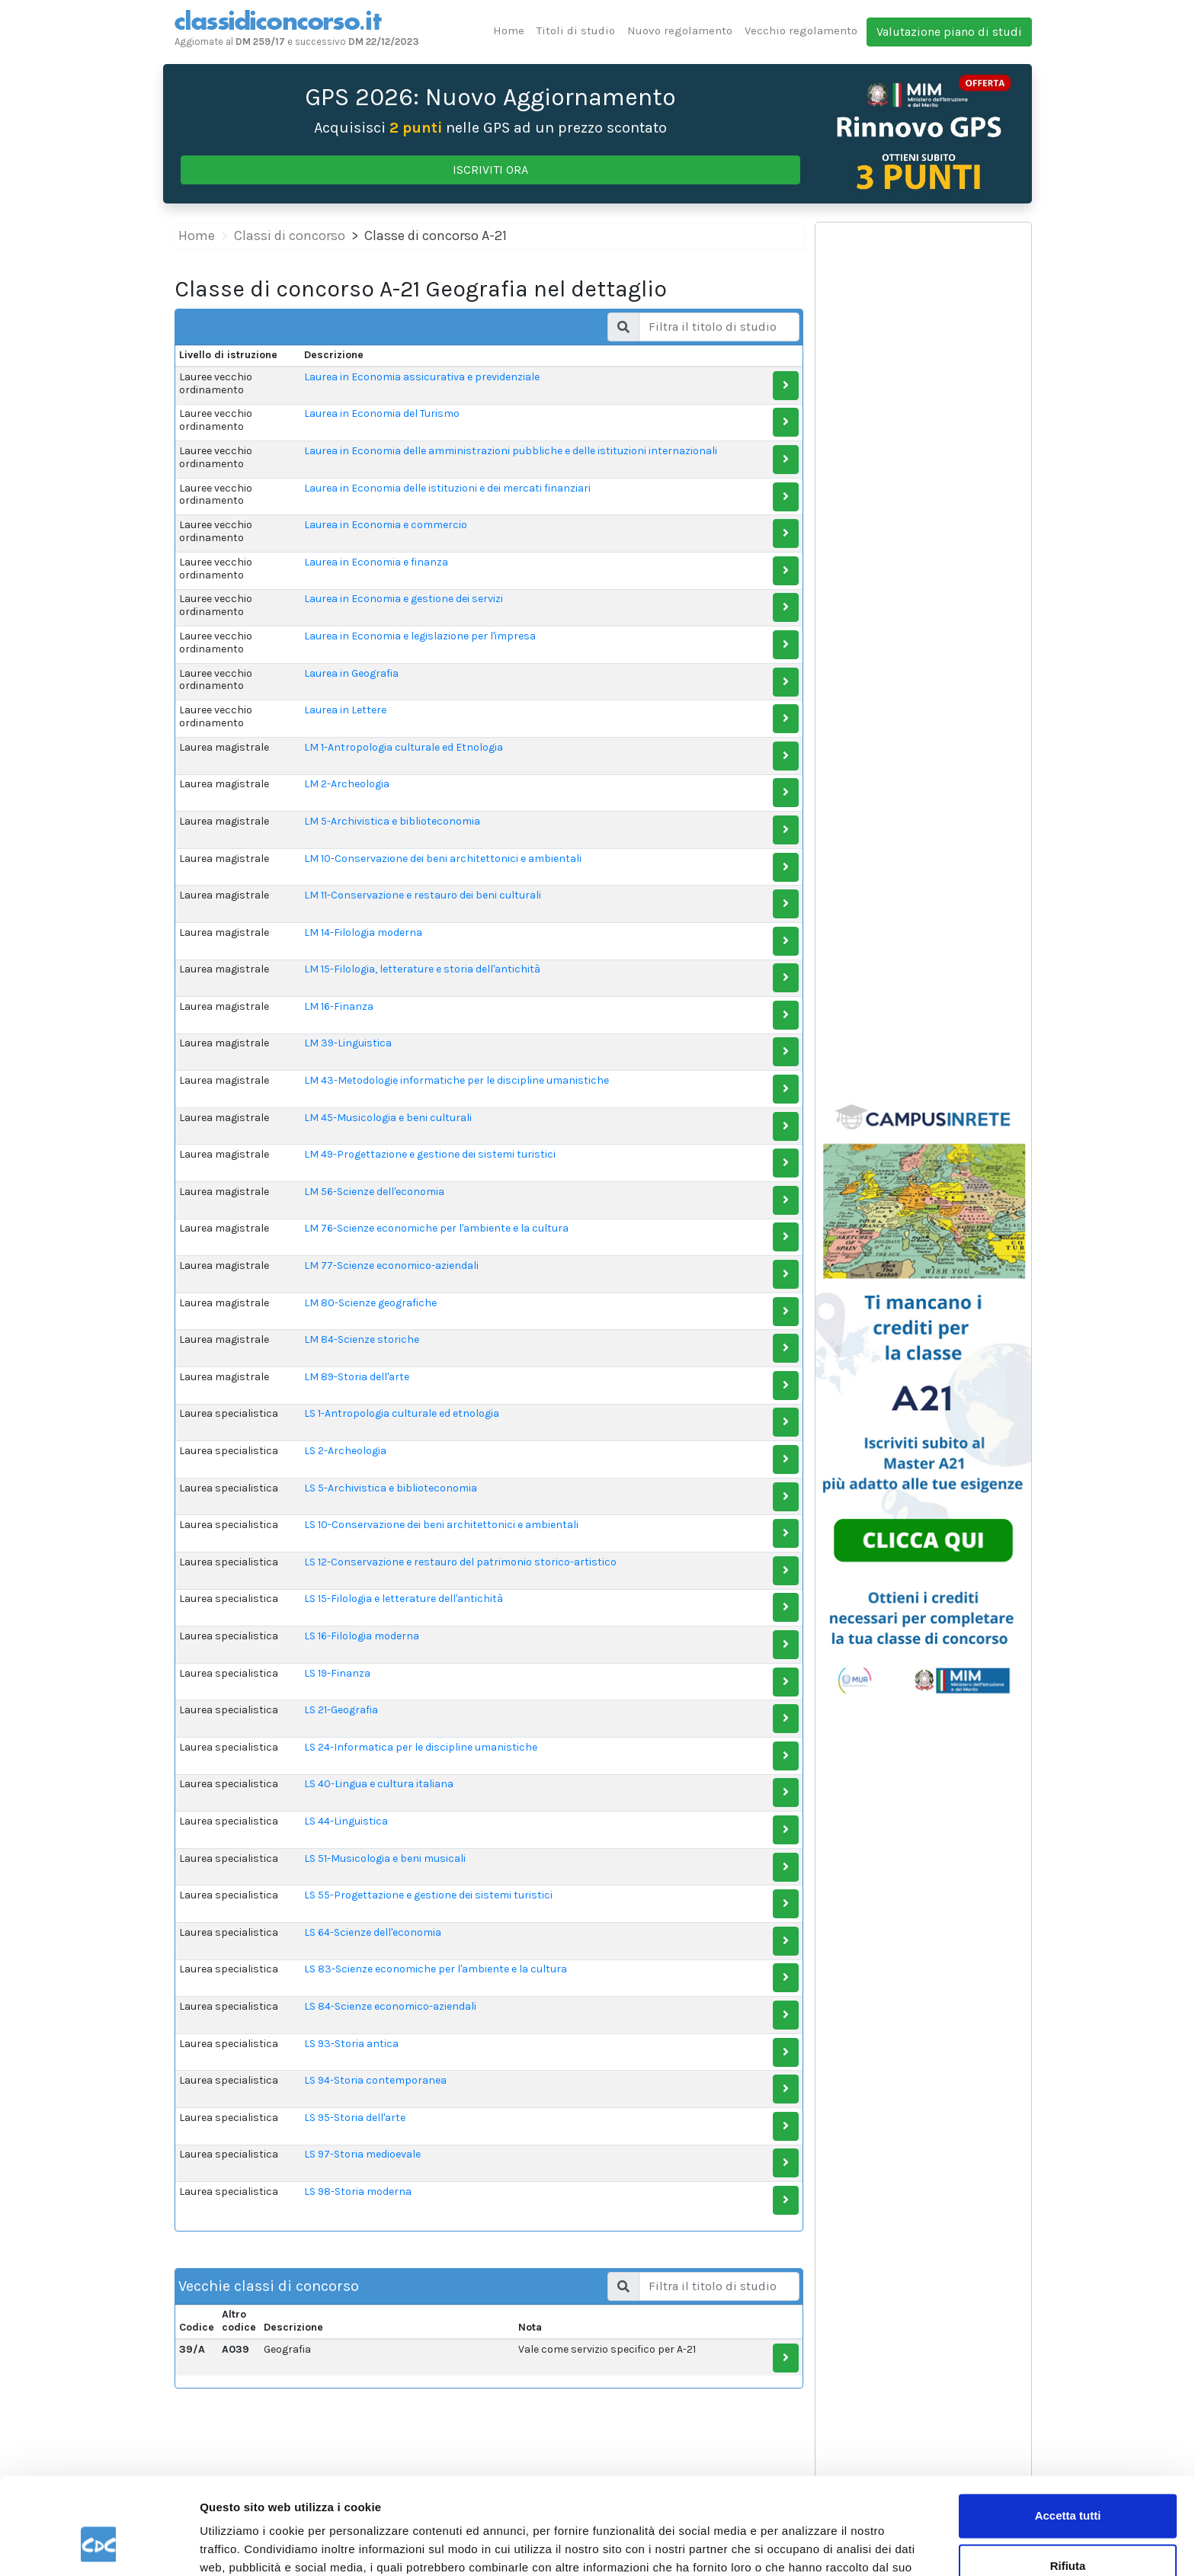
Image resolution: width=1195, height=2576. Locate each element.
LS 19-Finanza (337, 1673)
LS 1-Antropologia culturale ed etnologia (401, 1413)
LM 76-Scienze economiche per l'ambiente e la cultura (436, 1228)
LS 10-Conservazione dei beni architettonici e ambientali (441, 1524)
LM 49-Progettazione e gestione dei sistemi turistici (430, 1154)
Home (508, 30)
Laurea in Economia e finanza (376, 562)
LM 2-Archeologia (346, 783)
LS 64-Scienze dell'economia (372, 1932)
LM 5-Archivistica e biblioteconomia (392, 821)
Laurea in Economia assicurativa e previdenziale (422, 376)
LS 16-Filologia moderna (361, 1635)
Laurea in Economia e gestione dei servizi (403, 598)
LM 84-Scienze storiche (361, 1339)
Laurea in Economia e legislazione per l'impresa (420, 636)
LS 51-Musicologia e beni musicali (385, 1858)
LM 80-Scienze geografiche (370, 1302)
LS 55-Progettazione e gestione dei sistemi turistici (428, 1895)
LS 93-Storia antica (351, 2043)
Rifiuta (1068, 2483)
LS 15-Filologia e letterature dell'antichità (403, 1598)
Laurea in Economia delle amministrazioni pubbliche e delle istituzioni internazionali (510, 450)
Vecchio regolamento (801, 30)
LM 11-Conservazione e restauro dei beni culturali (422, 895)
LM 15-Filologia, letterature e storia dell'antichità (422, 969)
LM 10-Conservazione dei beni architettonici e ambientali (442, 858)
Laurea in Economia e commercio (385, 524)
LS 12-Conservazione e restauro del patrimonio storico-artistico (460, 1562)
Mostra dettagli (241, 2545)
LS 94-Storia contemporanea (375, 2080)
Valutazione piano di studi (949, 31)
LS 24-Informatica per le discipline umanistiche (420, 1747)
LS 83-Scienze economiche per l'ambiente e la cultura (435, 1968)
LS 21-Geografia (341, 1709)
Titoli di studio (576, 30)
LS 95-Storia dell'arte (354, 2117)
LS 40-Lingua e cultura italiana (378, 1783)
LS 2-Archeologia (345, 1450)
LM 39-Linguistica (348, 1042)
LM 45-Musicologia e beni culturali (388, 1117)
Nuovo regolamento (679, 30)
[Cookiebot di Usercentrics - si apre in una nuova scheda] (98, 2546)
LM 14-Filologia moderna (363, 932)
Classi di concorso (289, 235)
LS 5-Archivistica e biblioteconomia (390, 1488)
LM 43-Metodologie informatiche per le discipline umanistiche (456, 1080)
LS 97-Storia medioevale (362, 2154)
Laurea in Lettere (345, 709)
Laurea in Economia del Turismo (382, 413)
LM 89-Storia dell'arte (356, 1376)
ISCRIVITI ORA (490, 169)
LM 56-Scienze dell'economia (374, 1191)
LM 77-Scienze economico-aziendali (391, 1265)
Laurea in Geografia (351, 673)
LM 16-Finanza (338, 1006)
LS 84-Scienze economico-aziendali (390, 2006)
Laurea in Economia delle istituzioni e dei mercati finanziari (447, 488)
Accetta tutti (1068, 2433)
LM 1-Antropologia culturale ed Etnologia (403, 747)
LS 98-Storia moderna (358, 2191)
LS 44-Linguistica (346, 1821)
